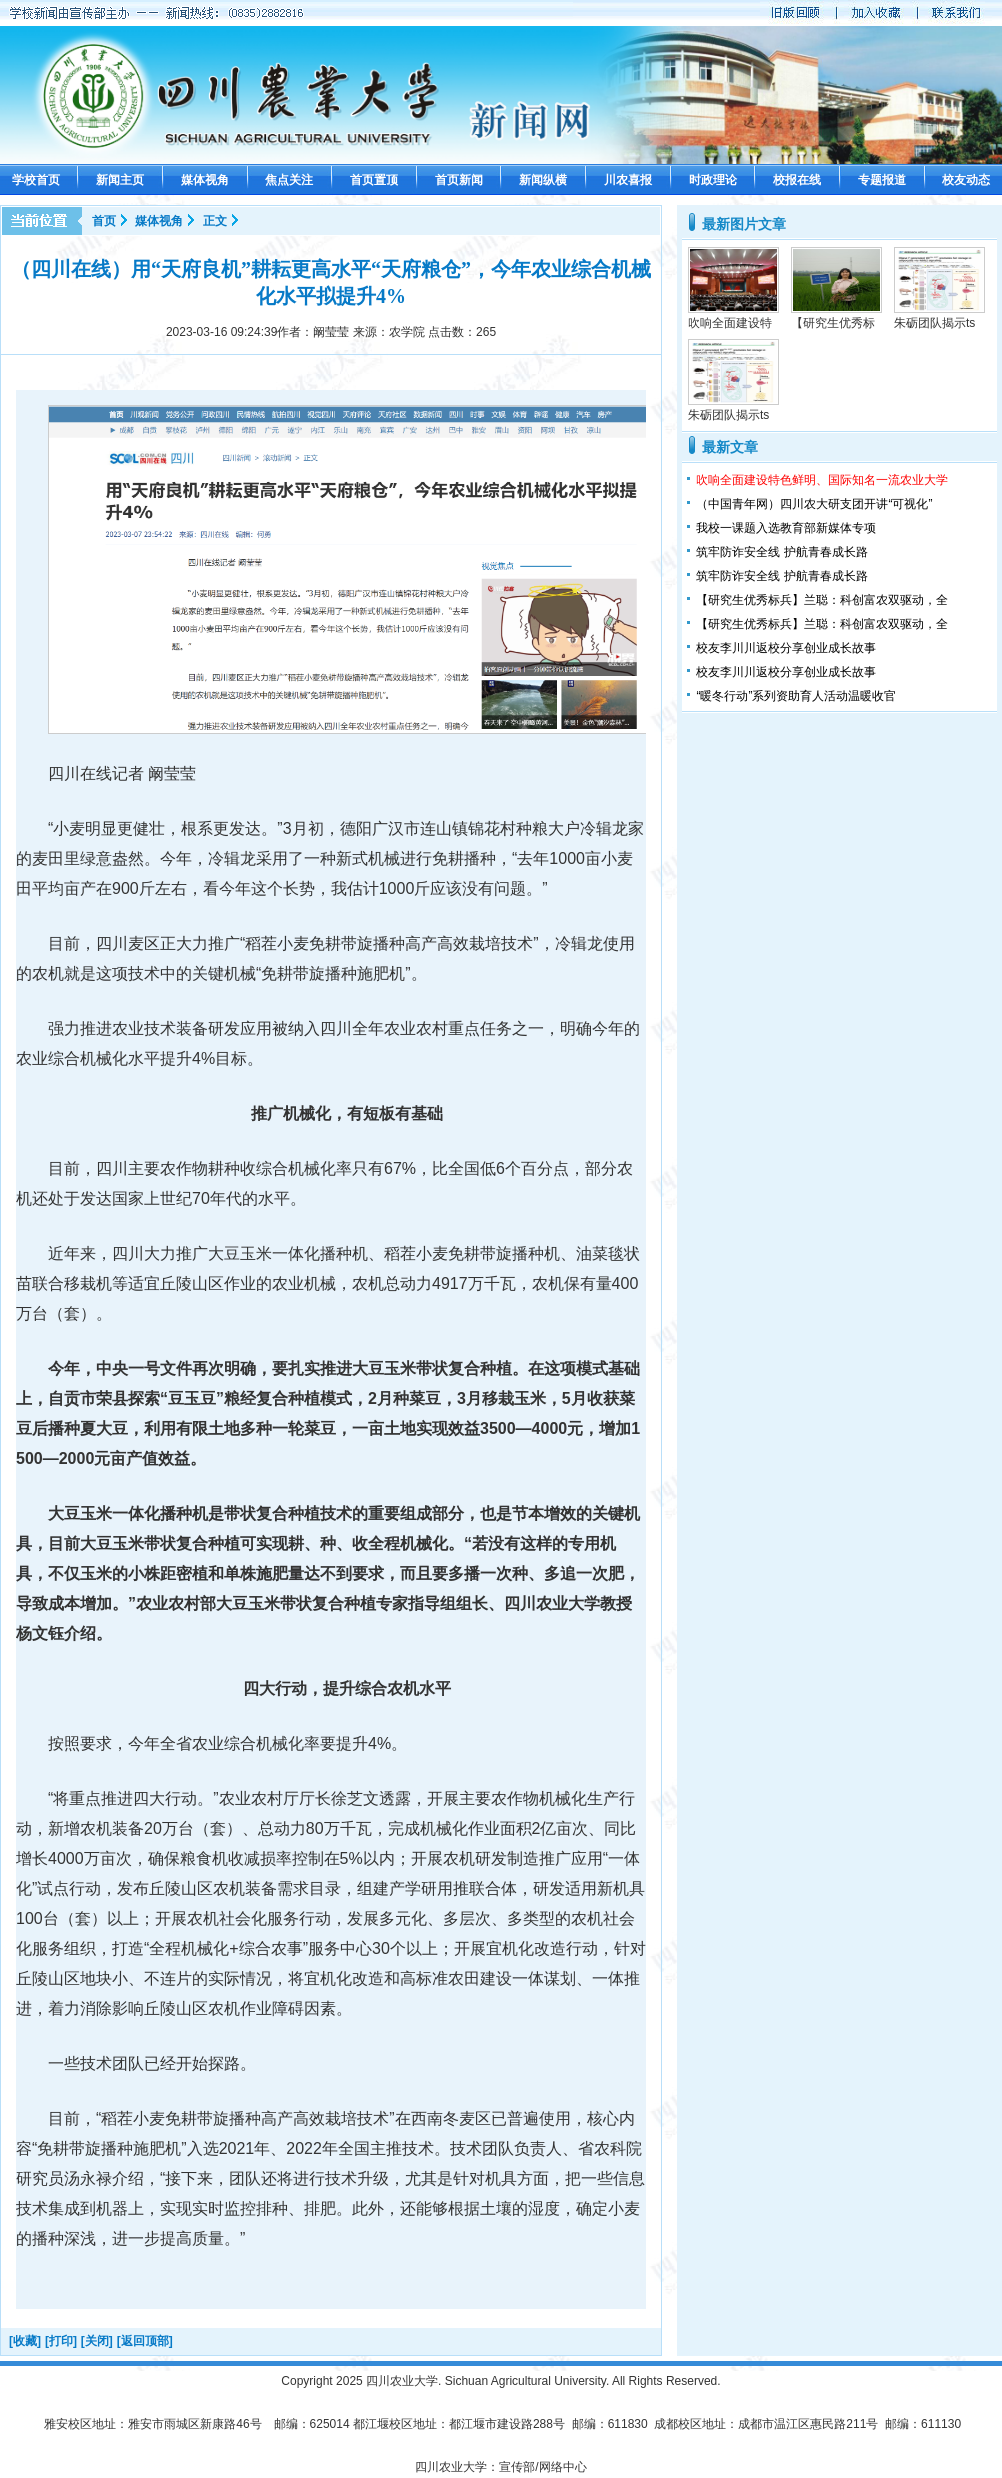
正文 (215, 221)
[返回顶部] (145, 2341)
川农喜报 (628, 180)
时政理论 (713, 180)
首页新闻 (459, 180)
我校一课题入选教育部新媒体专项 (786, 528)
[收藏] (25, 2341)
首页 (104, 221)
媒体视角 (205, 180)
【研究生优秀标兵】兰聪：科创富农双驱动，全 (822, 600)
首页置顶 (374, 180)
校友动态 (966, 180)
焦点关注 (289, 180)
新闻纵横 (543, 180)
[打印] (61, 2341)
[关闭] (97, 2341)
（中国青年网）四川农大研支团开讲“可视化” (814, 504)
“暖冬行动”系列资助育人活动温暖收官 (796, 696)
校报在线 (797, 180)
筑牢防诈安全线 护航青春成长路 (781, 552)
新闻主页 (120, 180)
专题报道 (882, 180)
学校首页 (36, 180)
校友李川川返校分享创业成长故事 (786, 648)
